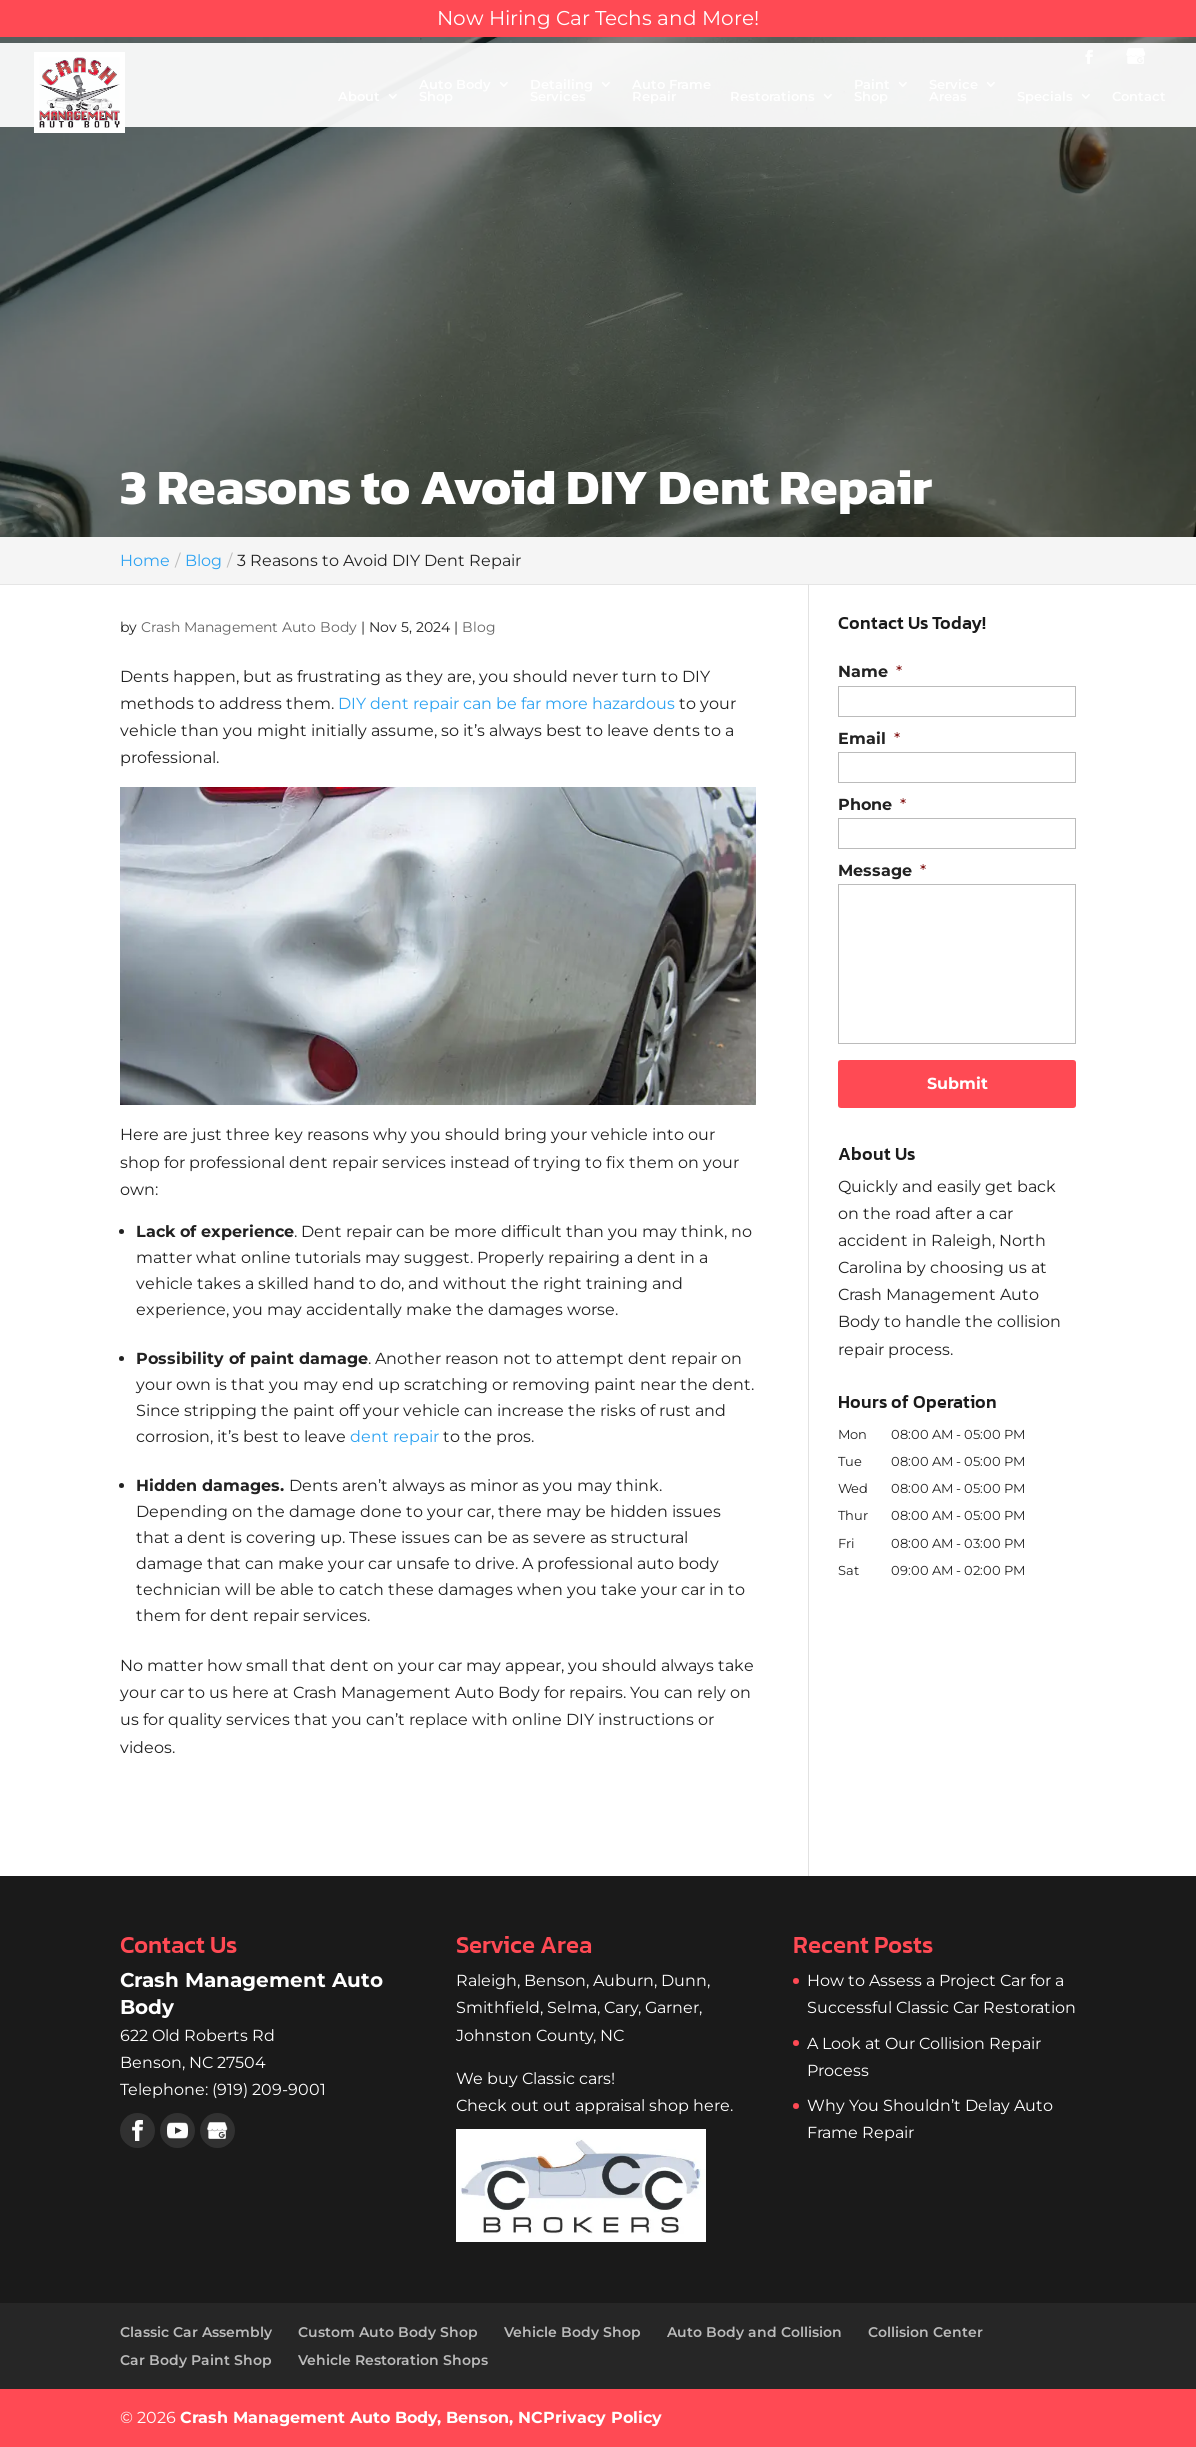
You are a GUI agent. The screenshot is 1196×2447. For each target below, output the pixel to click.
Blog (479, 627)
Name (870, 671)
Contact (1139, 97)
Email (869, 738)
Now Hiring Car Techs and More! (598, 18)
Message (882, 870)
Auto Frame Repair (671, 91)
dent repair (394, 1436)
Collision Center (925, 2332)
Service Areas (953, 91)
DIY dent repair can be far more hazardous (506, 703)
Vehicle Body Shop (572, 2332)
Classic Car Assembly (196, 2332)
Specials (1045, 97)
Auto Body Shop (455, 91)
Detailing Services (561, 91)
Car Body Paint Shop (196, 2360)
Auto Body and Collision (754, 2332)
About (359, 97)
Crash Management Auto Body (249, 627)
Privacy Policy (602, 2417)
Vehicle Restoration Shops (393, 2360)
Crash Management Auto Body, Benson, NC (361, 2417)
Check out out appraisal (594, 2105)
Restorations (772, 97)
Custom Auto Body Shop (388, 2332)
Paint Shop (872, 91)
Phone (872, 804)
